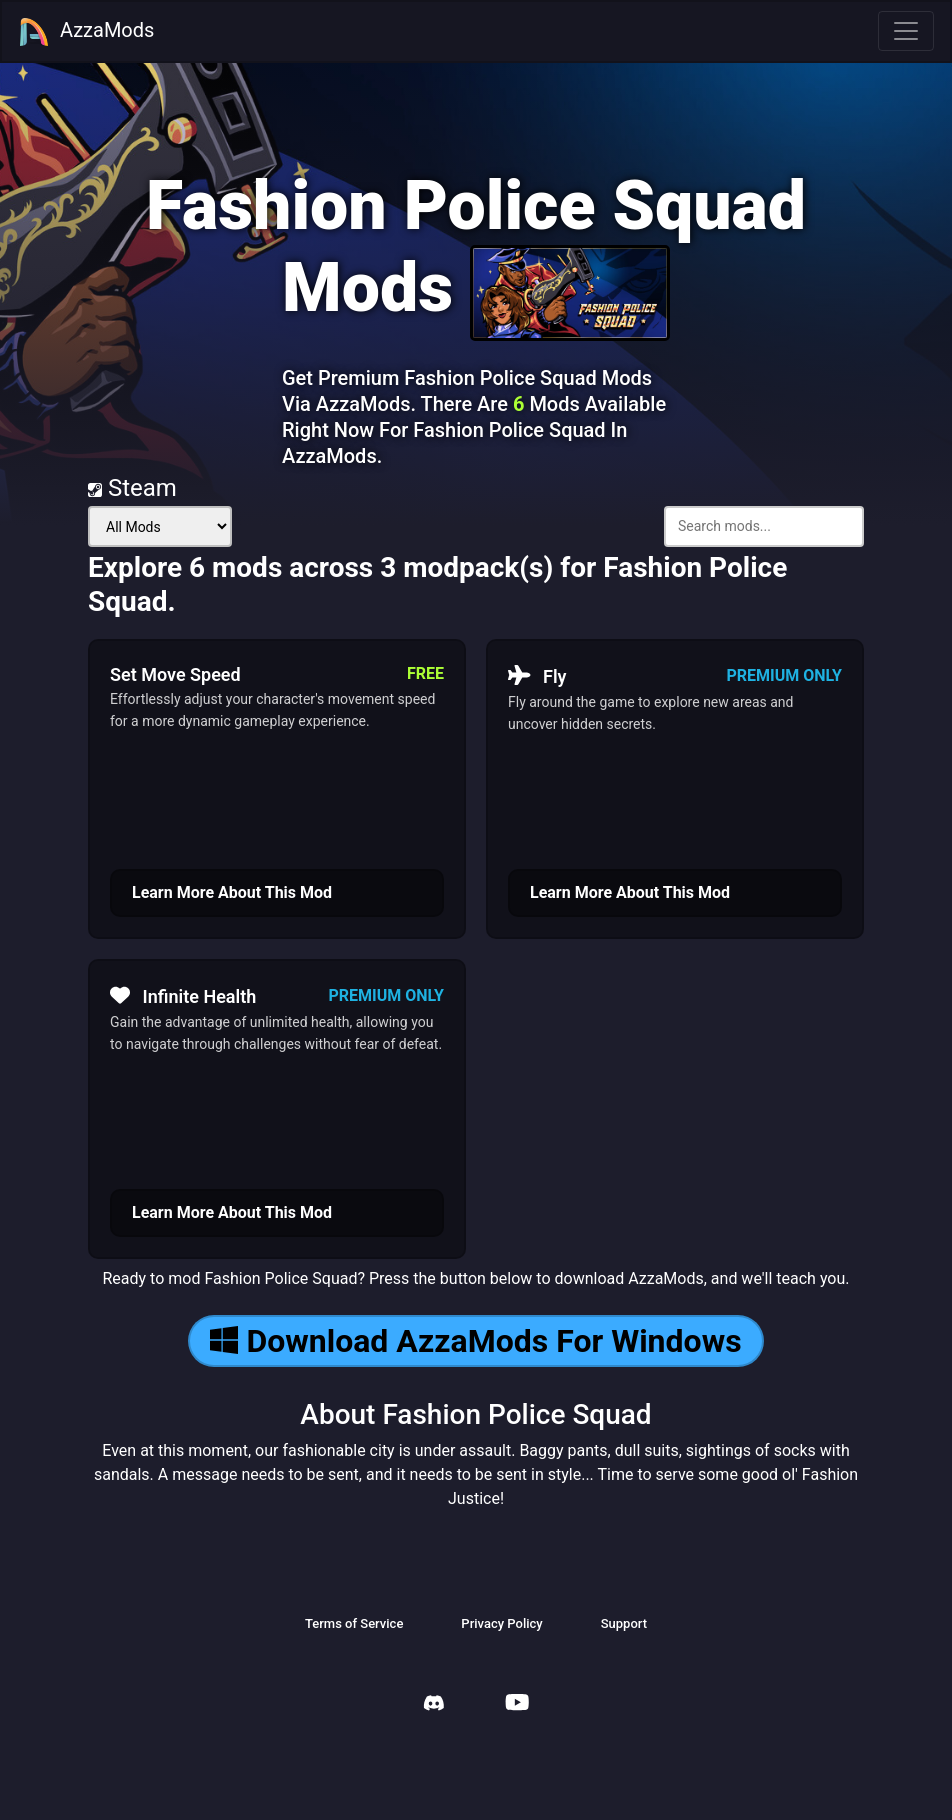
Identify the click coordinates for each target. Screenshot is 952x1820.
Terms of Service (354, 1623)
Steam (132, 488)
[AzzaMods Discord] (434, 1705)
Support (624, 1623)
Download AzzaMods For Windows (475, 1341)
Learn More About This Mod (232, 892)
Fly (537, 676)
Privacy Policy (501, 1623)
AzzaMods (86, 32)
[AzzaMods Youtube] (517, 1704)
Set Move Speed (175, 674)
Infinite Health (183, 996)
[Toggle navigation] (906, 31)
